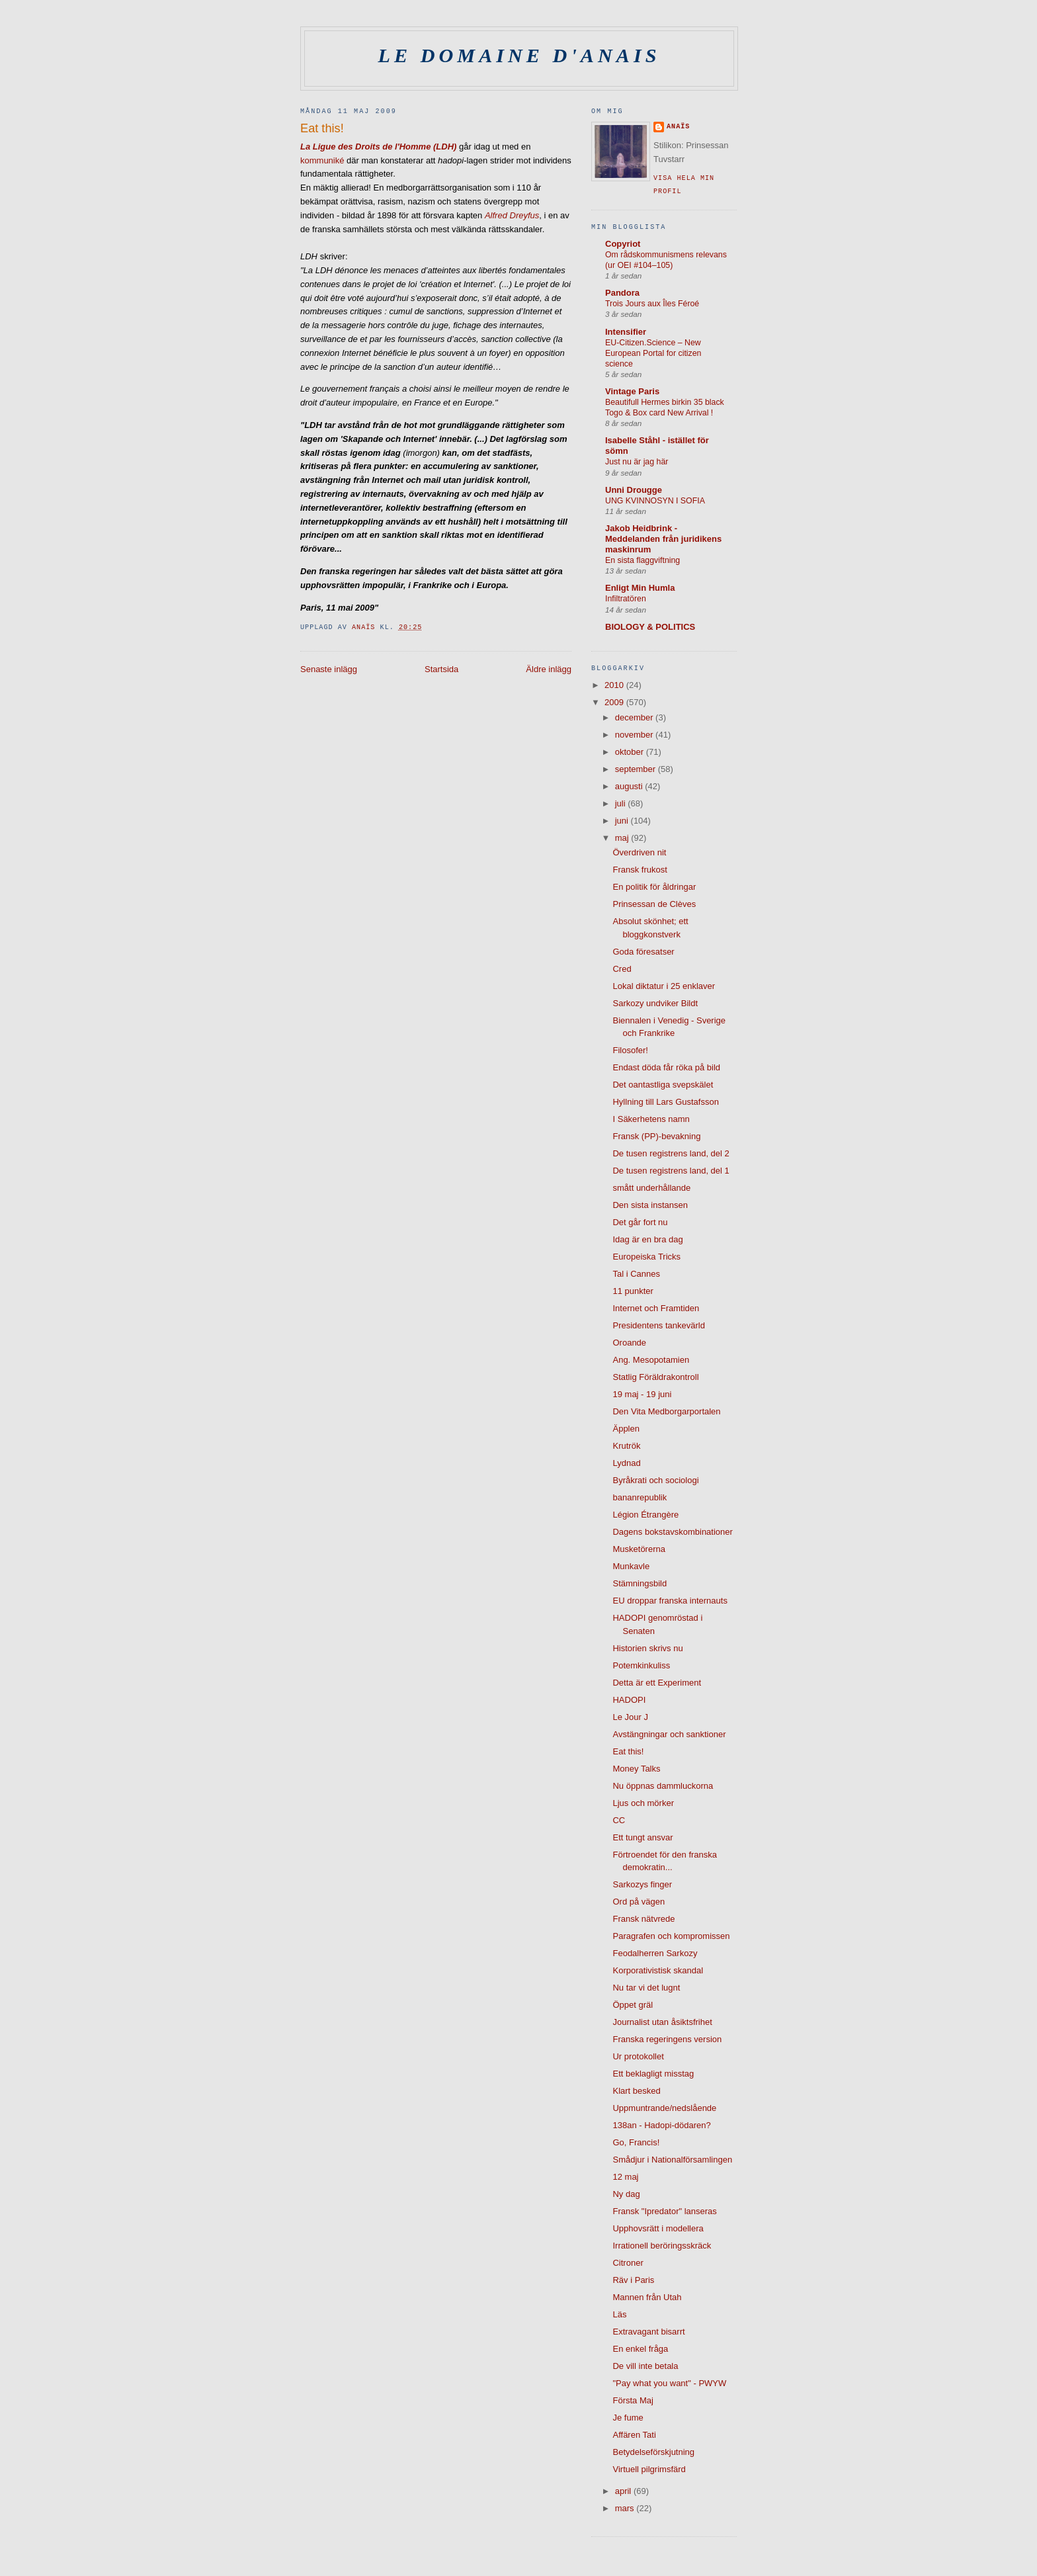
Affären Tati (633, 2435)
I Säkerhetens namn (650, 1119)
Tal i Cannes (636, 1274)
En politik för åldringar (654, 887)
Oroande (629, 1343)
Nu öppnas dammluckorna (662, 1786)
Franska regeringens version (667, 2039)
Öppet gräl (632, 2005)
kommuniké (322, 160)
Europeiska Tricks (646, 1257)
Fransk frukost (639, 870)
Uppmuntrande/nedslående (664, 2108)
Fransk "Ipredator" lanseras (664, 2211)
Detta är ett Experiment (656, 1683)
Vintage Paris (632, 391)
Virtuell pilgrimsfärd (648, 2469)
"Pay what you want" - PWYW (669, 2383)
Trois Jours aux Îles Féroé (652, 303)
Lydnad (626, 1463)
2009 (615, 702)
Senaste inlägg (328, 669)
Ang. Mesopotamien (650, 1360)
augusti (630, 786)
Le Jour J (629, 1717)
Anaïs (678, 126)
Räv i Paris (633, 2280)
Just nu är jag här (636, 461)
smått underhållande (651, 1188)
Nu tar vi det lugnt (646, 1988)
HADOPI (628, 1700)
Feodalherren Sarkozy (654, 1953)
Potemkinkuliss (641, 1665)
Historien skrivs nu (647, 1648)
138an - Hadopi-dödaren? (661, 2125)
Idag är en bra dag (647, 1239)
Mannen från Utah (646, 2297)
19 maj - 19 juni (641, 1394)
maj (623, 838)
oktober (630, 752)
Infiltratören (625, 598)
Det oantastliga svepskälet (662, 1085)
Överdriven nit (639, 852)
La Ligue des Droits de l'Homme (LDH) (378, 146)
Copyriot (622, 244)
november (635, 735)
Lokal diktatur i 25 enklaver (663, 986)
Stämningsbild (639, 1583)
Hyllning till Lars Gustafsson (665, 1102)
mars (626, 2508)
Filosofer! (629, 1050)
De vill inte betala (645, 2366)
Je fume (627, 2418)
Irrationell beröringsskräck (661, 2246)
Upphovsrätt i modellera (657, 2228)
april (624, 2491)
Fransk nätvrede (643, 1919)
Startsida (441, 669)
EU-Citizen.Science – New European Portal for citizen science (653, 353)
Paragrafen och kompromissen (670, 1936)
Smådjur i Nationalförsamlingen (672, 2160)
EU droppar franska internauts (669, 1601)
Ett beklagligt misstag (653, 2074)
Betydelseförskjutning (653, 2452)
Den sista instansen (649, 1205)
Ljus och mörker (642, 1803)
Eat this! (627, 1751)
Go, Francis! (635, 2142)
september (636, 769)
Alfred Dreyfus (512, 215)
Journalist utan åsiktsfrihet (662, 2022)
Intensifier (625, 332)
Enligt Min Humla (640, 588)
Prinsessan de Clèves (654, 904)
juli (621, 803)
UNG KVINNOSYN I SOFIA (655, 500)
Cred (621, 969)
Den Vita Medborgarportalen (666, 1411)
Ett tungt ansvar (642, 1837)
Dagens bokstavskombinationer (672, 1532)
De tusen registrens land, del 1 (670, 1171)
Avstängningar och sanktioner (669, 1734)
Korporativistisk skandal (657, 1970)
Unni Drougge (633, 490)
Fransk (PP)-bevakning (656, 1136)
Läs (619, 2314)
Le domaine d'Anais (519, 55)
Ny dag (626, 2194)
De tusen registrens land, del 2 (670, 1153)
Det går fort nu (639, 1222)
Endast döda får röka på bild (666, 1067)
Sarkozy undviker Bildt (655, 1003)
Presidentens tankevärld (658, 1325)
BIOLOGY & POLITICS (650, 627)
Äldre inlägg (548, 669)
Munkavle (630, 1566)
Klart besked (636, 2091)
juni (623, 821)
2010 (615, 685)
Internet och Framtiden (655, 1308)
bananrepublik (639, 1497)
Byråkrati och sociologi (655, 1480)
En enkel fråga (640, 2349)
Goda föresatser (643, 952)
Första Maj (632, 2400)
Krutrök (626, 1446)
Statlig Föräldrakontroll (655, 1377)
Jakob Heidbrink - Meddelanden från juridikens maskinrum (663, 538)
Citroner (627, 2263)
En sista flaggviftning (642, 560)
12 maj (625, 2177)
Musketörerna (638, 1549)
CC (618, 1820)
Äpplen (625, 1429)
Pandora (622, 293)
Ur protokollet (637, 2056)
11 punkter (632, 1291)
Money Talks (636, 1769)
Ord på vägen (638, 1902)
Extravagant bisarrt (648, 2332)
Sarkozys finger (642, 1884)
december (635, 717)
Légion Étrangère (645, 1515)
